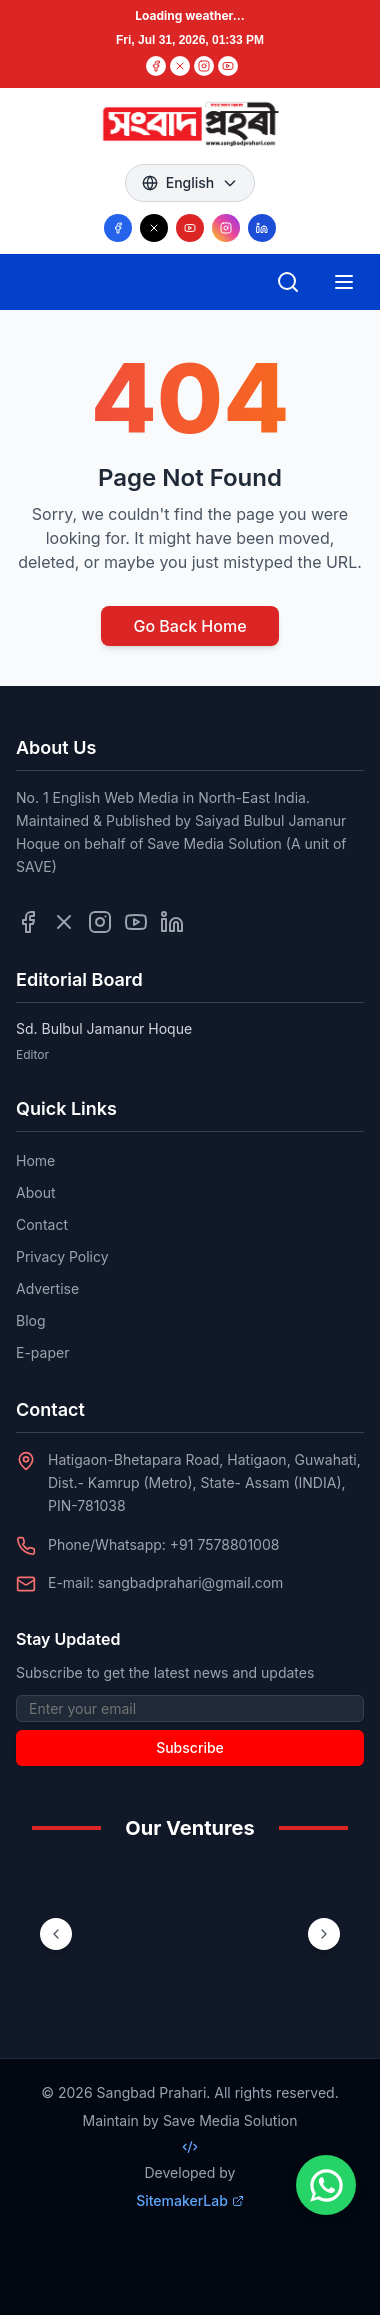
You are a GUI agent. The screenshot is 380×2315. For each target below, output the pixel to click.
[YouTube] (228, 66)
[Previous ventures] (56, 1934)
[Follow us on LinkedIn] (262, 228)
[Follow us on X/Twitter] (154, 228)
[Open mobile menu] (344, 282)
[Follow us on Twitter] (64, 922)
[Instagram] (204, 66)
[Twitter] (180, 66)
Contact (42, 1224)
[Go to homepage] (190, 124)
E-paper (42, 1352)
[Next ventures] (324, 1934)
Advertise (47, 1288)
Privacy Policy (62, 1256)
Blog (31, 1320)
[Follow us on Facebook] (118, 228)
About (35, 1192)
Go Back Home (189, 626)
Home (35, 1160)
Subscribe (190, 1747)
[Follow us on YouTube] (190, 228)
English (190, 182)
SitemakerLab (190, 2200)
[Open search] (288, 282)
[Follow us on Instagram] (226, 228)
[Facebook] (156, 66)
